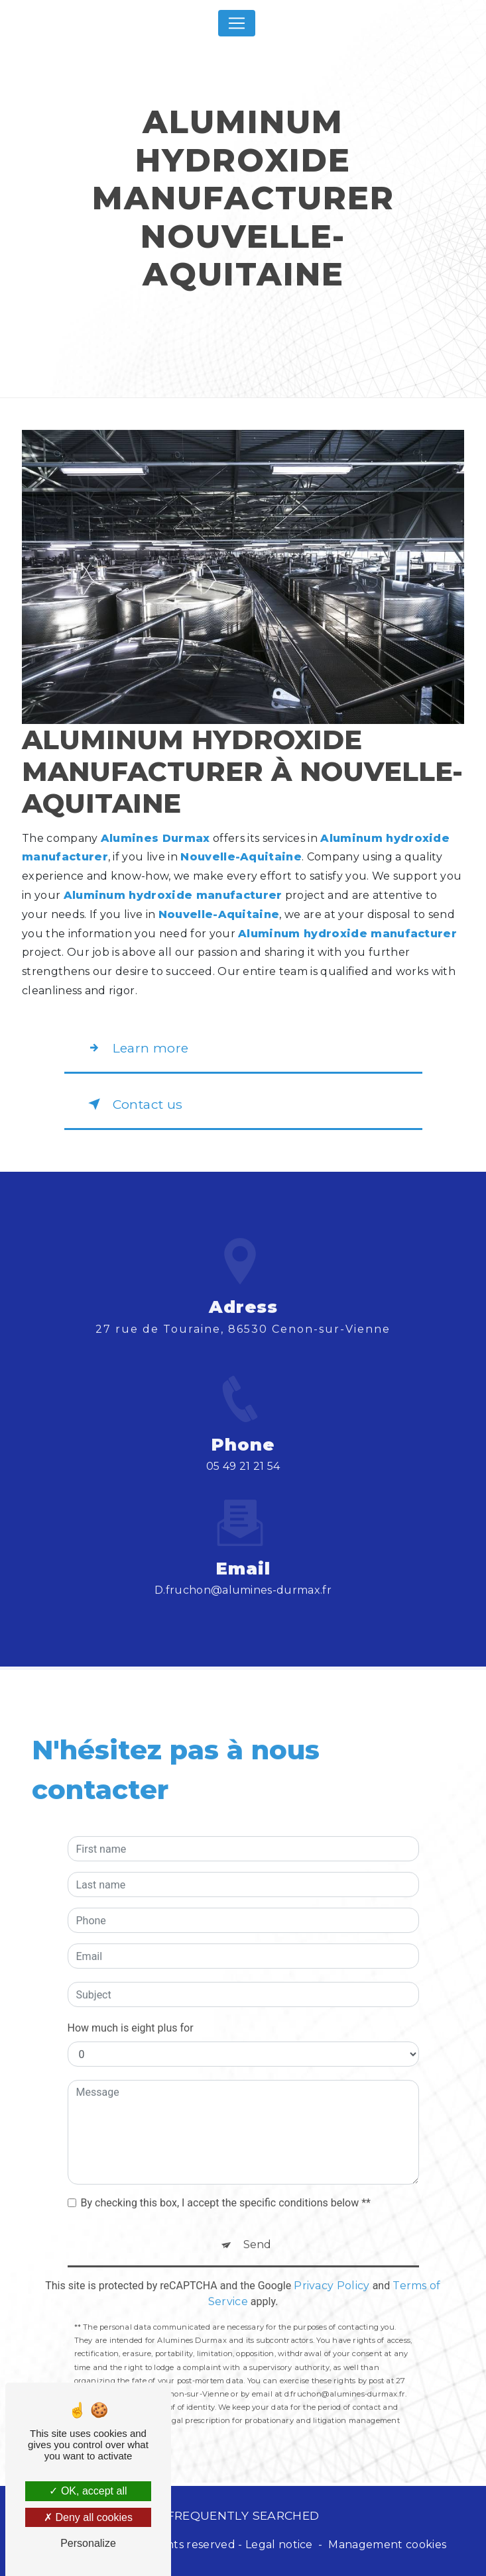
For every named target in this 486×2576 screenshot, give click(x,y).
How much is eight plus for (131, 2009)
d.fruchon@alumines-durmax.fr (243, 1571)
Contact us (132, 1104)
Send (257, 2226)
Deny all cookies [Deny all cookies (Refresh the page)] (88, 2517)
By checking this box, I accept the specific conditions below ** (226, 2184)
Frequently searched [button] (243, 2515)
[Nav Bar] (236, 23)
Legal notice (279, 2544)
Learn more (135, 1048)
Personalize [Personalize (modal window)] (88, 2543)
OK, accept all (88, 2491)
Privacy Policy (331, 2267)
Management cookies (387, 2544)
